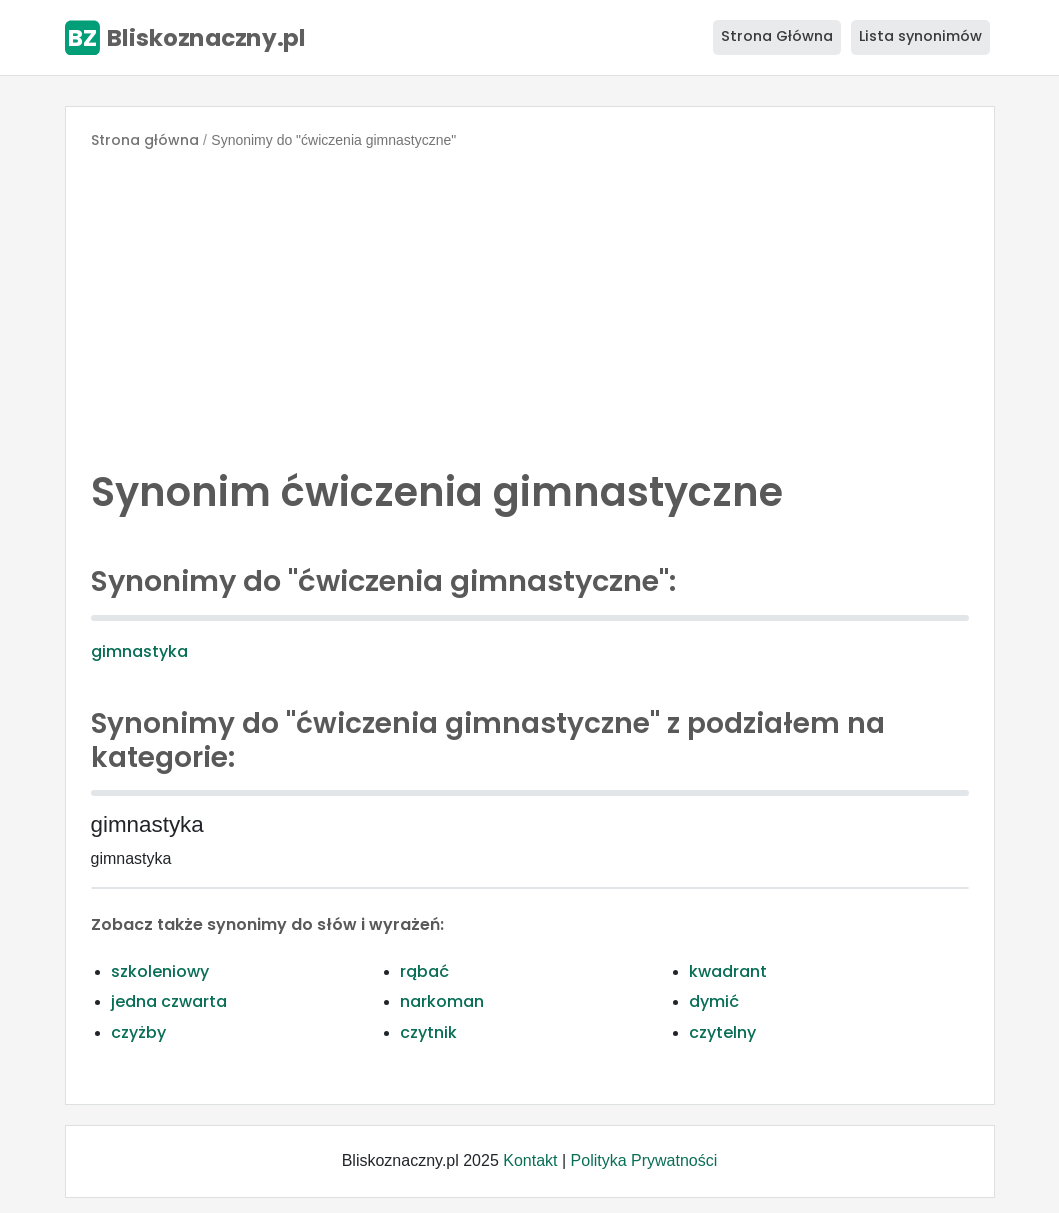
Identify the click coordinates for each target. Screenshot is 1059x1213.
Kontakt (530, 1160)
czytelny (722, 1032)
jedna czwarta (169, 1001)
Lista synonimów (920, 36)
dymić (714, 1001)
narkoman (442, 1001)
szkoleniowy (160, 971)
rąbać (424, 971)
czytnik (428, 1032)
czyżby (138, 1032)
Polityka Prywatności (644, 1160)
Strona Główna (777, 36)
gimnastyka (139, 651)
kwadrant (728, 971)
